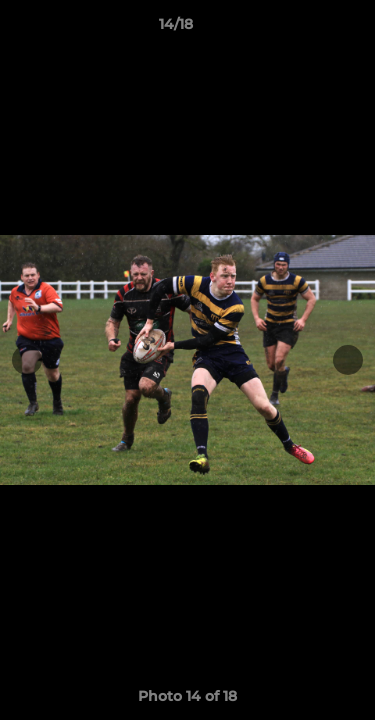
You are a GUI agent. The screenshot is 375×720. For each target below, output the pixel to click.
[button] (303, 29)
